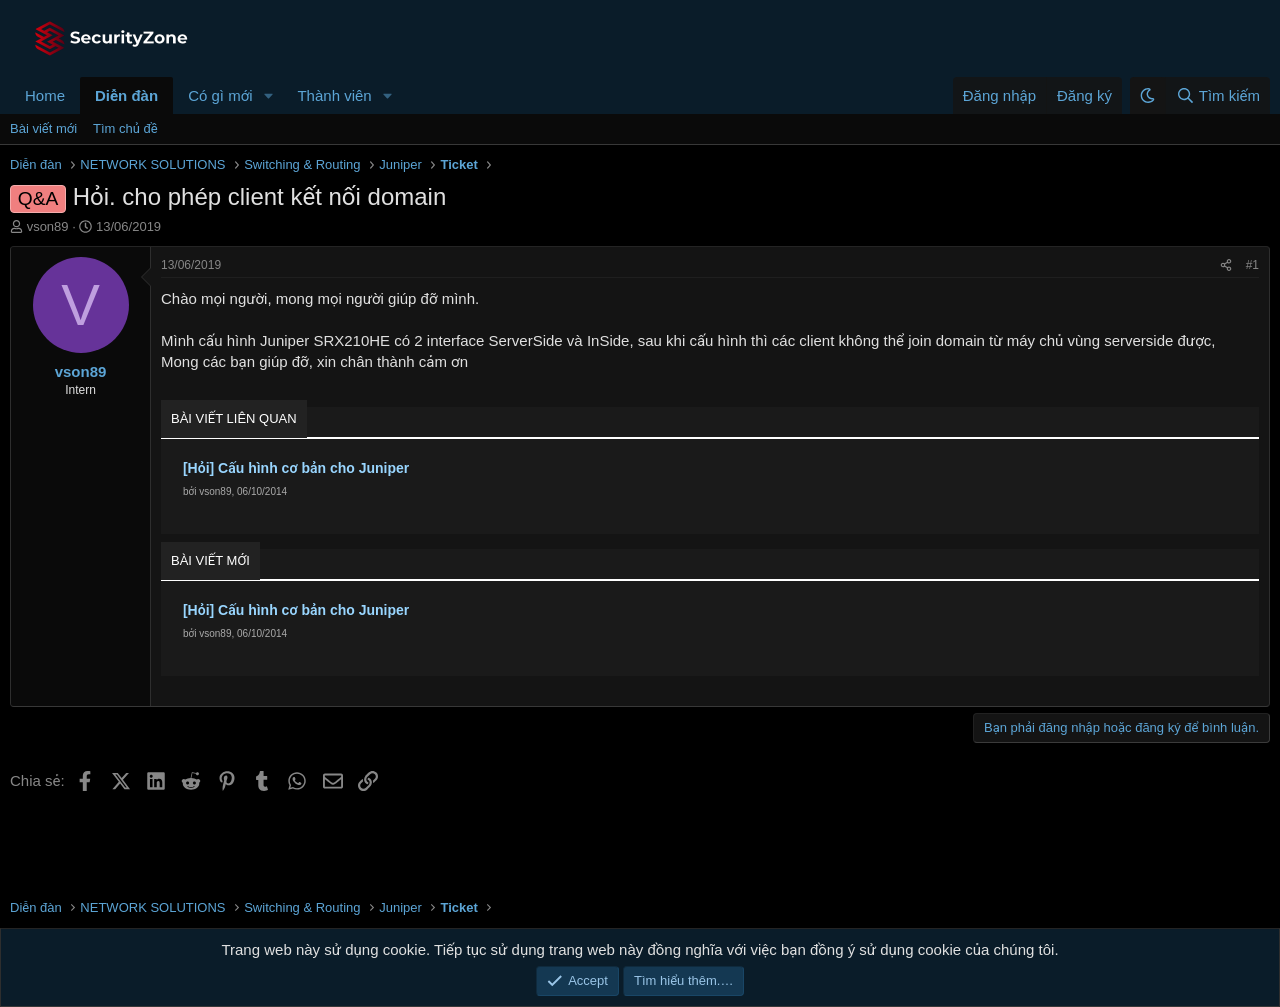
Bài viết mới (43, 128)
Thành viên (334, 95)
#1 (1252, 265)
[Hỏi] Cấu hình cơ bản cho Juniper (296, 468)
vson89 (48, 226)
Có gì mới (220, 95)
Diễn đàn (126, 95)
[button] (268, 95)
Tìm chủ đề (125, 128)
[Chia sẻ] (1226, 265)
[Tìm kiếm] (1217, 95)
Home (45, 95)
